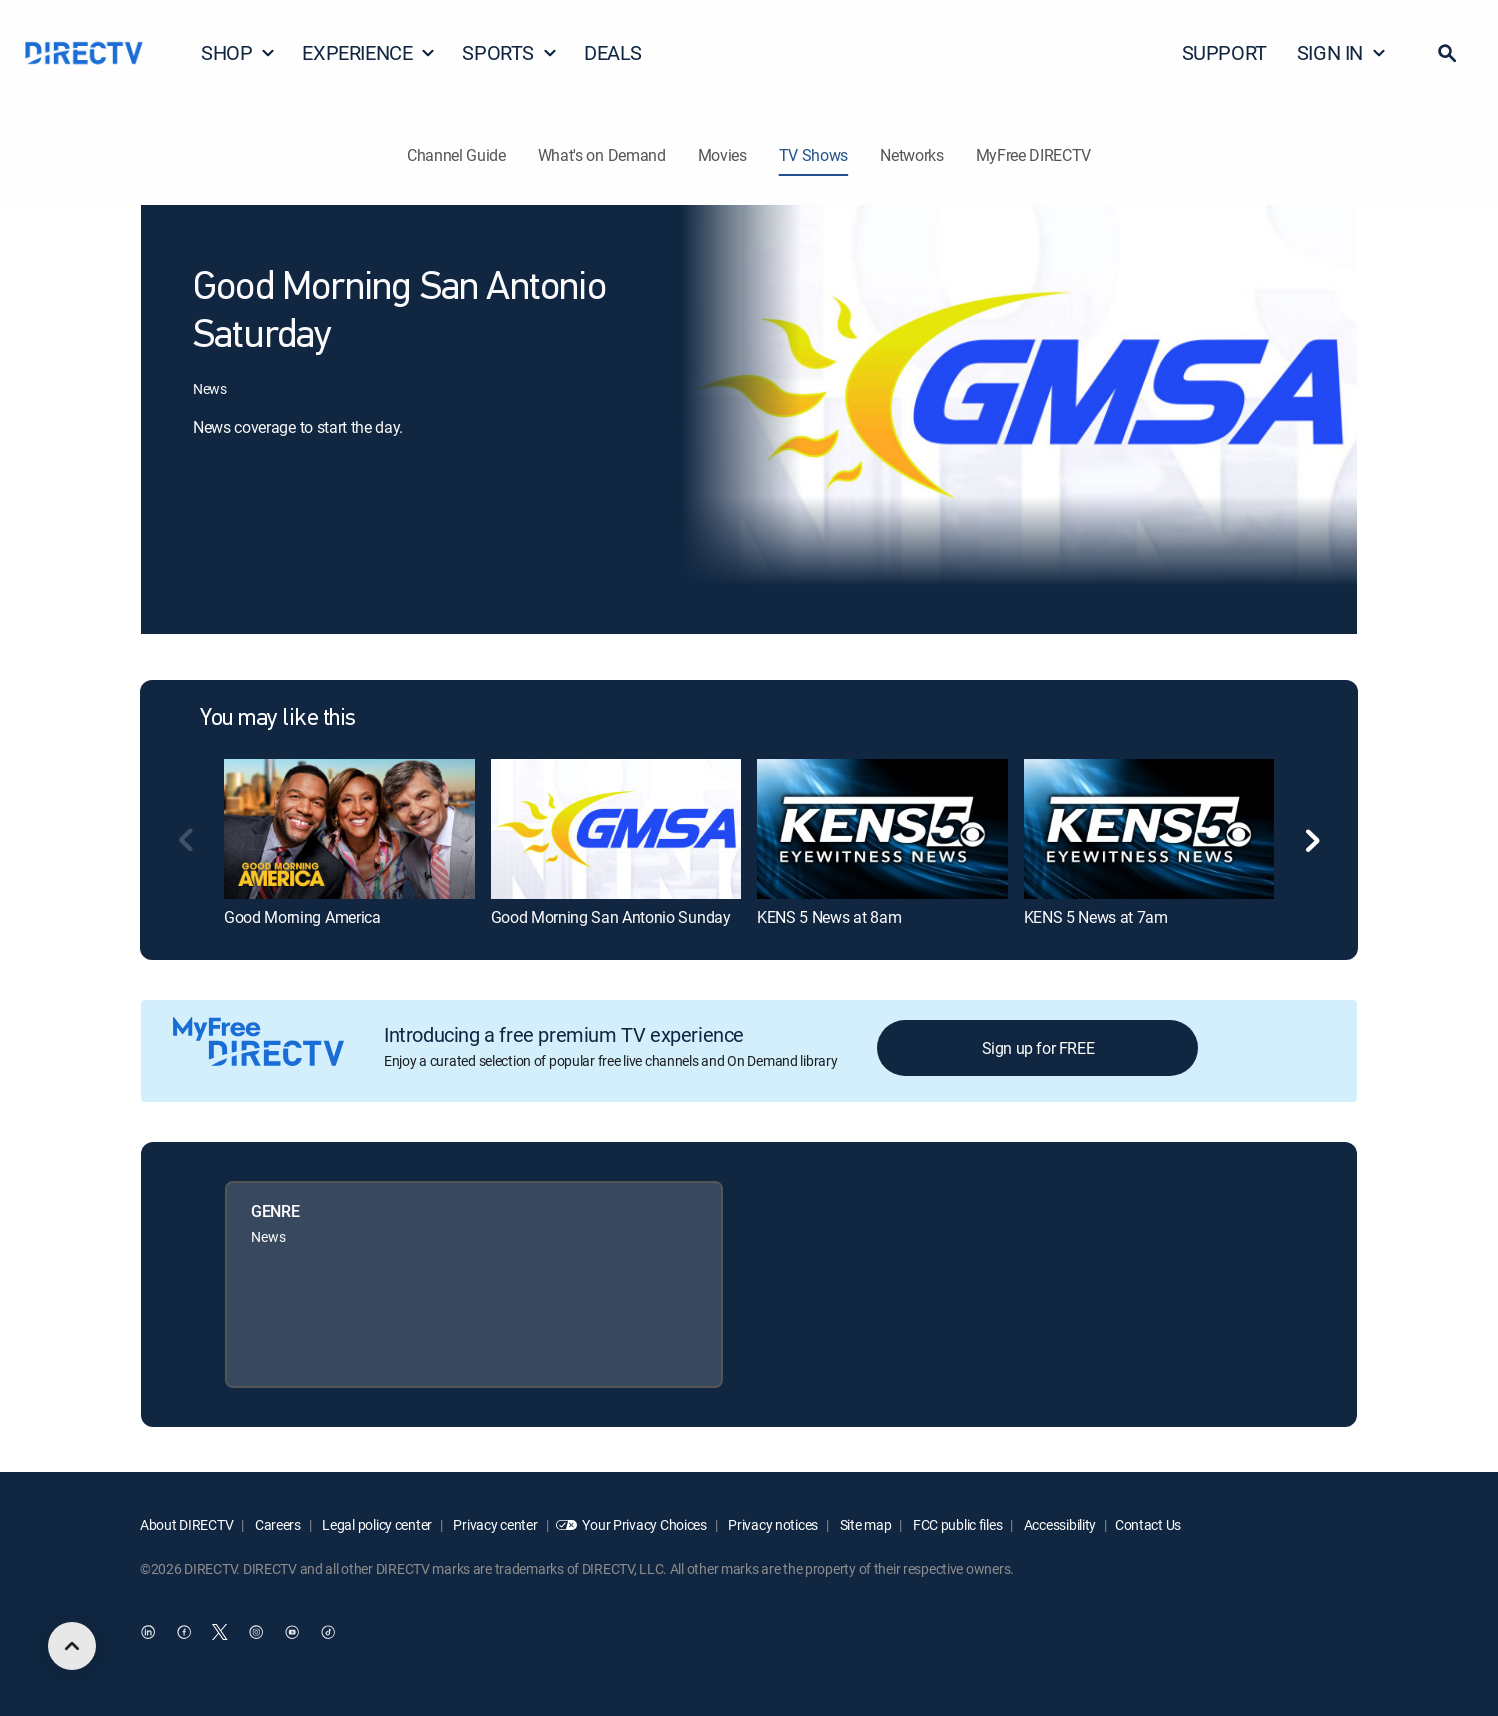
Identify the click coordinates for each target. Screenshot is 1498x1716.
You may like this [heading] (278, 719)
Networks (911, 155)
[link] (349, 829)
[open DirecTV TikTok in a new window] (328, 1633)
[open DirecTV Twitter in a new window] (220, 1633)
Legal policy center (376, 1524)
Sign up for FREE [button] (1038, 1048)
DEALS (613, 52)
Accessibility (1058, 1524)
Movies (722, 155)
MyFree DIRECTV (1034, 155)
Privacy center (494, 1524)
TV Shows (813, 155)
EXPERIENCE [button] (369, 52)
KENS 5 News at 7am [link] (1096, 917)
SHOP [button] (238, 52)
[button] (1447, 53)
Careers (276, 1524)
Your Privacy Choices (644, 1524)
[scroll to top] (72, 1646)
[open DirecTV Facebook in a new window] (184, 1633)
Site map (864, 1524)
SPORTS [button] (510, 52)
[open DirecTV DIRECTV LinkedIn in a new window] (148, 1633)
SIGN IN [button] (1342, 52)
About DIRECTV (186, 1524)
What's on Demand (602, 155)
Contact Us (1148, 1524)
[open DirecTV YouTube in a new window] (292, 1633)
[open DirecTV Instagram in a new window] (256, 1633)
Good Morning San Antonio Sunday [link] (611, 917)
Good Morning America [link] (302, 917)
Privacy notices (772, 1524)
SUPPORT (1224, 52)
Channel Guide (456, 155)
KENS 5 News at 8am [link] (829, 917)
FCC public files (956, 1524)
